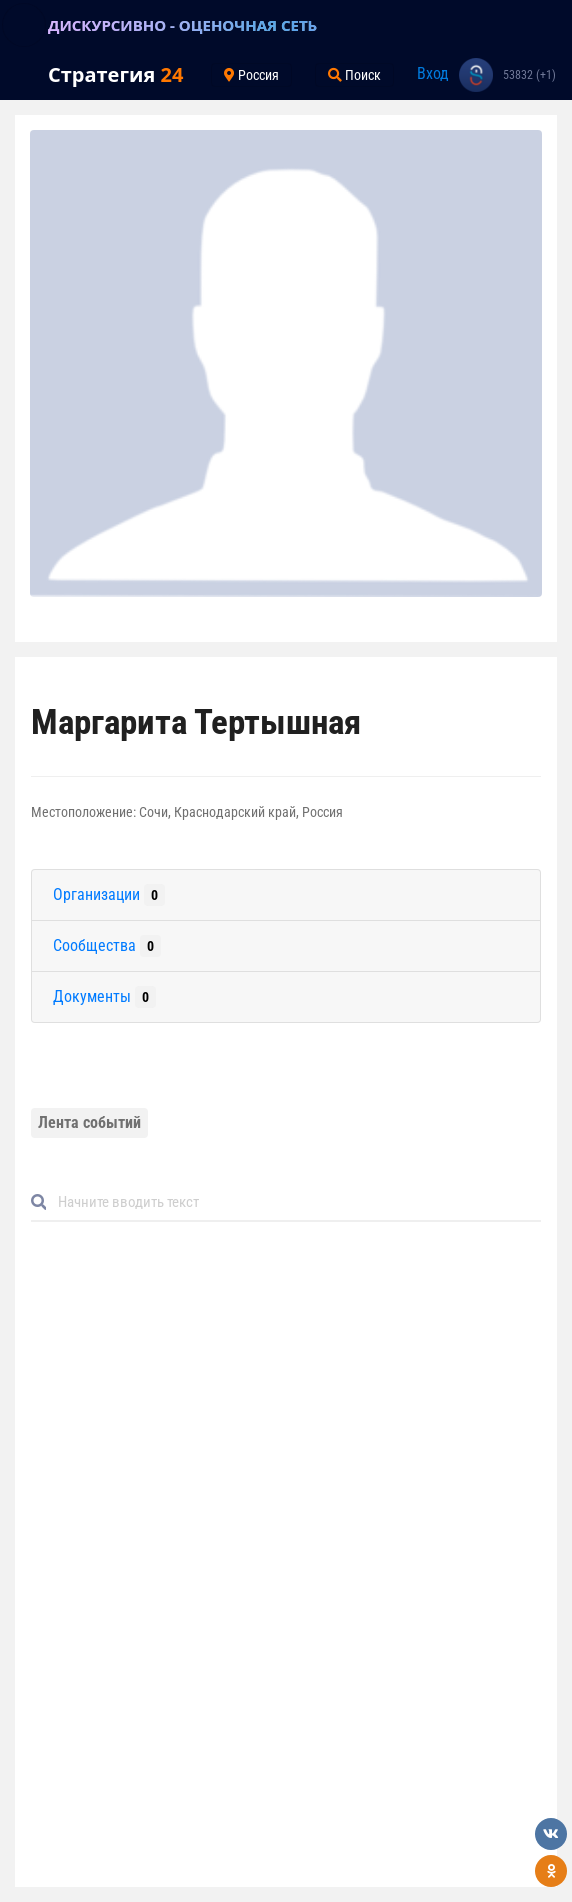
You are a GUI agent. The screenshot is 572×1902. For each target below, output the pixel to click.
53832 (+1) (529, 75)
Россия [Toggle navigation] (251, 75)
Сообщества (107, 946)
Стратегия (115, 74)
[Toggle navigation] (24, 25)
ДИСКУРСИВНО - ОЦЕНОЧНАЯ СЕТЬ (182, 25)
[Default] (294, 1201)
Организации (109, 895)
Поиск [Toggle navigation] (354, 75)
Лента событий (89, 1122)
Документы (104, 997)
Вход (433, 73)
